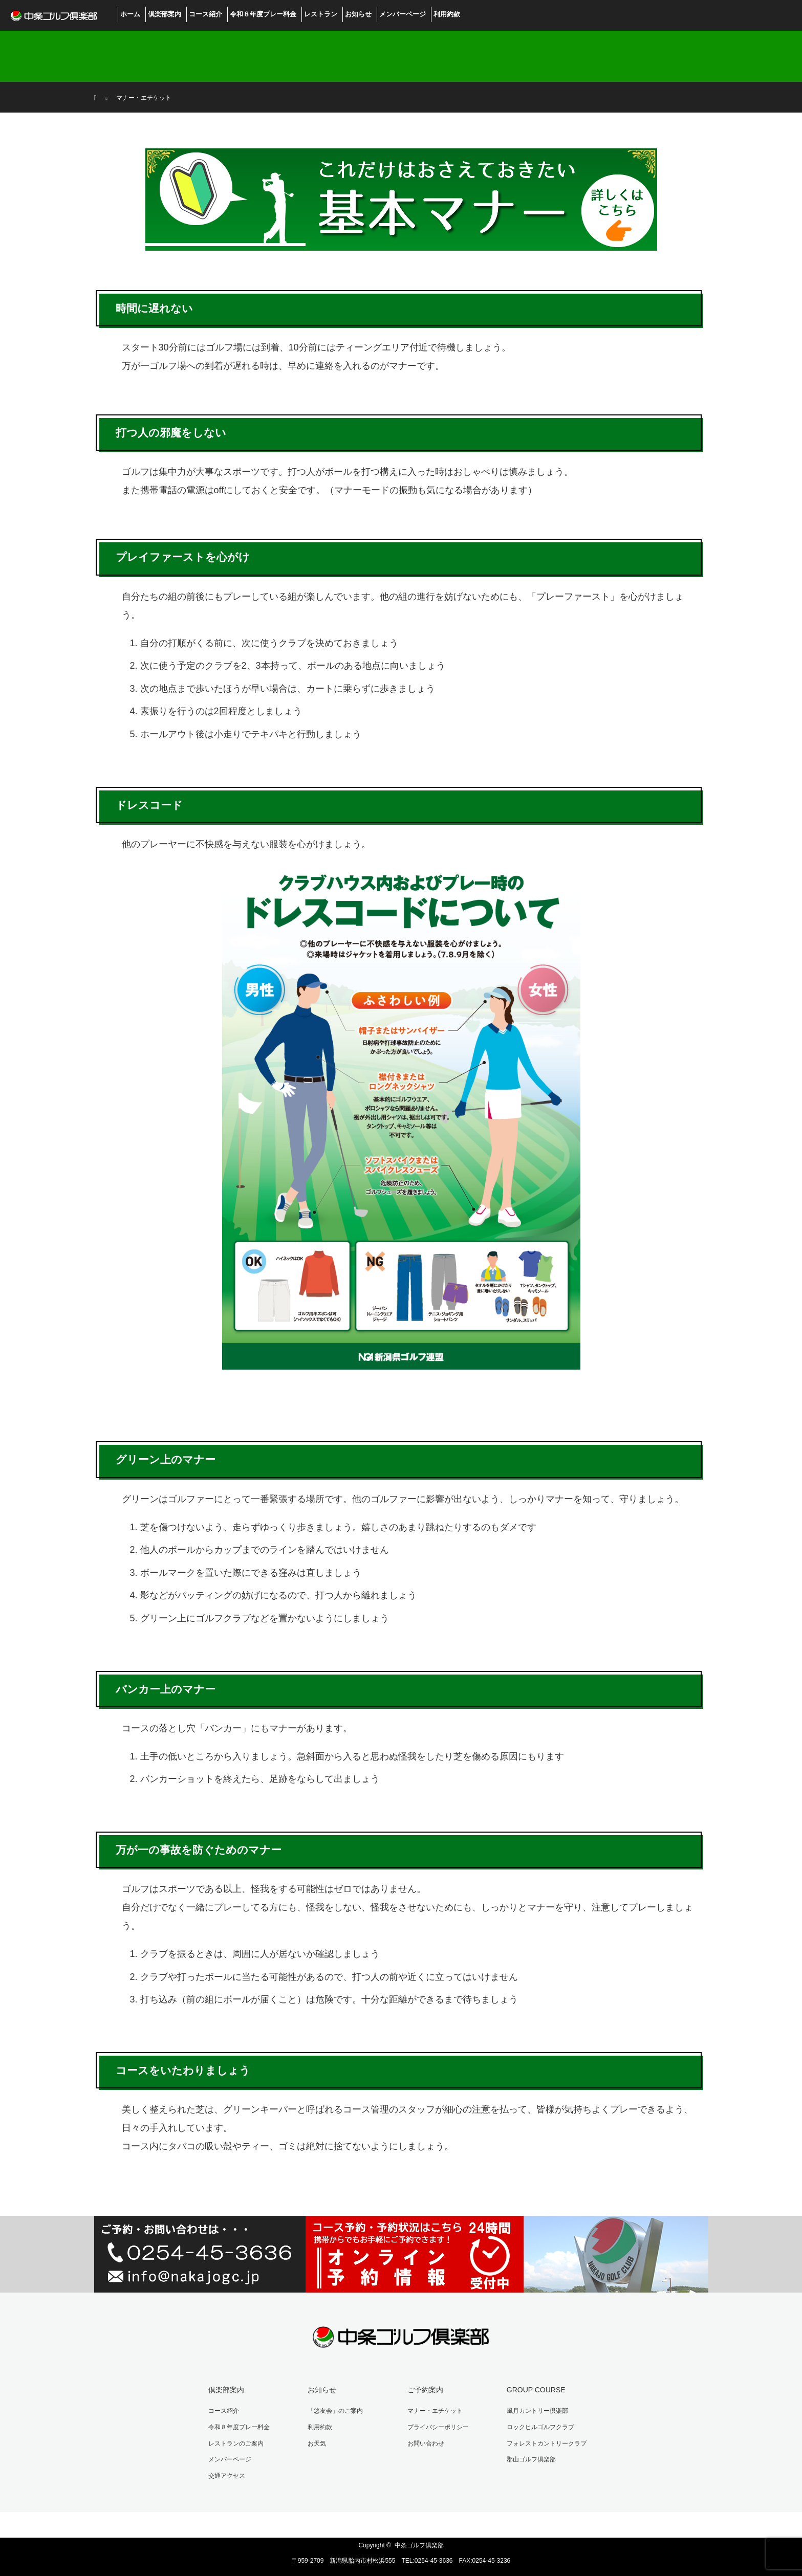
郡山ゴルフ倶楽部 (531, 2459)
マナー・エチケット (435, 2410)
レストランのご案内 (236, 2443)
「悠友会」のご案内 (335, 2410)
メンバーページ (402, 14)
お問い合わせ (425, 2443)
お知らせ (358, 14)
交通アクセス (226, 2475)
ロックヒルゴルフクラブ (540, 2427)
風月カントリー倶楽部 (537, 2410)
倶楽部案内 (164, 14)
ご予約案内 (425, 2390)
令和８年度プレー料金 (263, 14)
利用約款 (446, 14)
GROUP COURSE (536, 2390)
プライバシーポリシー (438, 2427)
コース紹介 (205, 14)
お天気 (317, 2443)
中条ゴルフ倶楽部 (419, 2545)
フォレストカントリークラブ (547, 2443)
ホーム (130, 14)
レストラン (320, 14)
